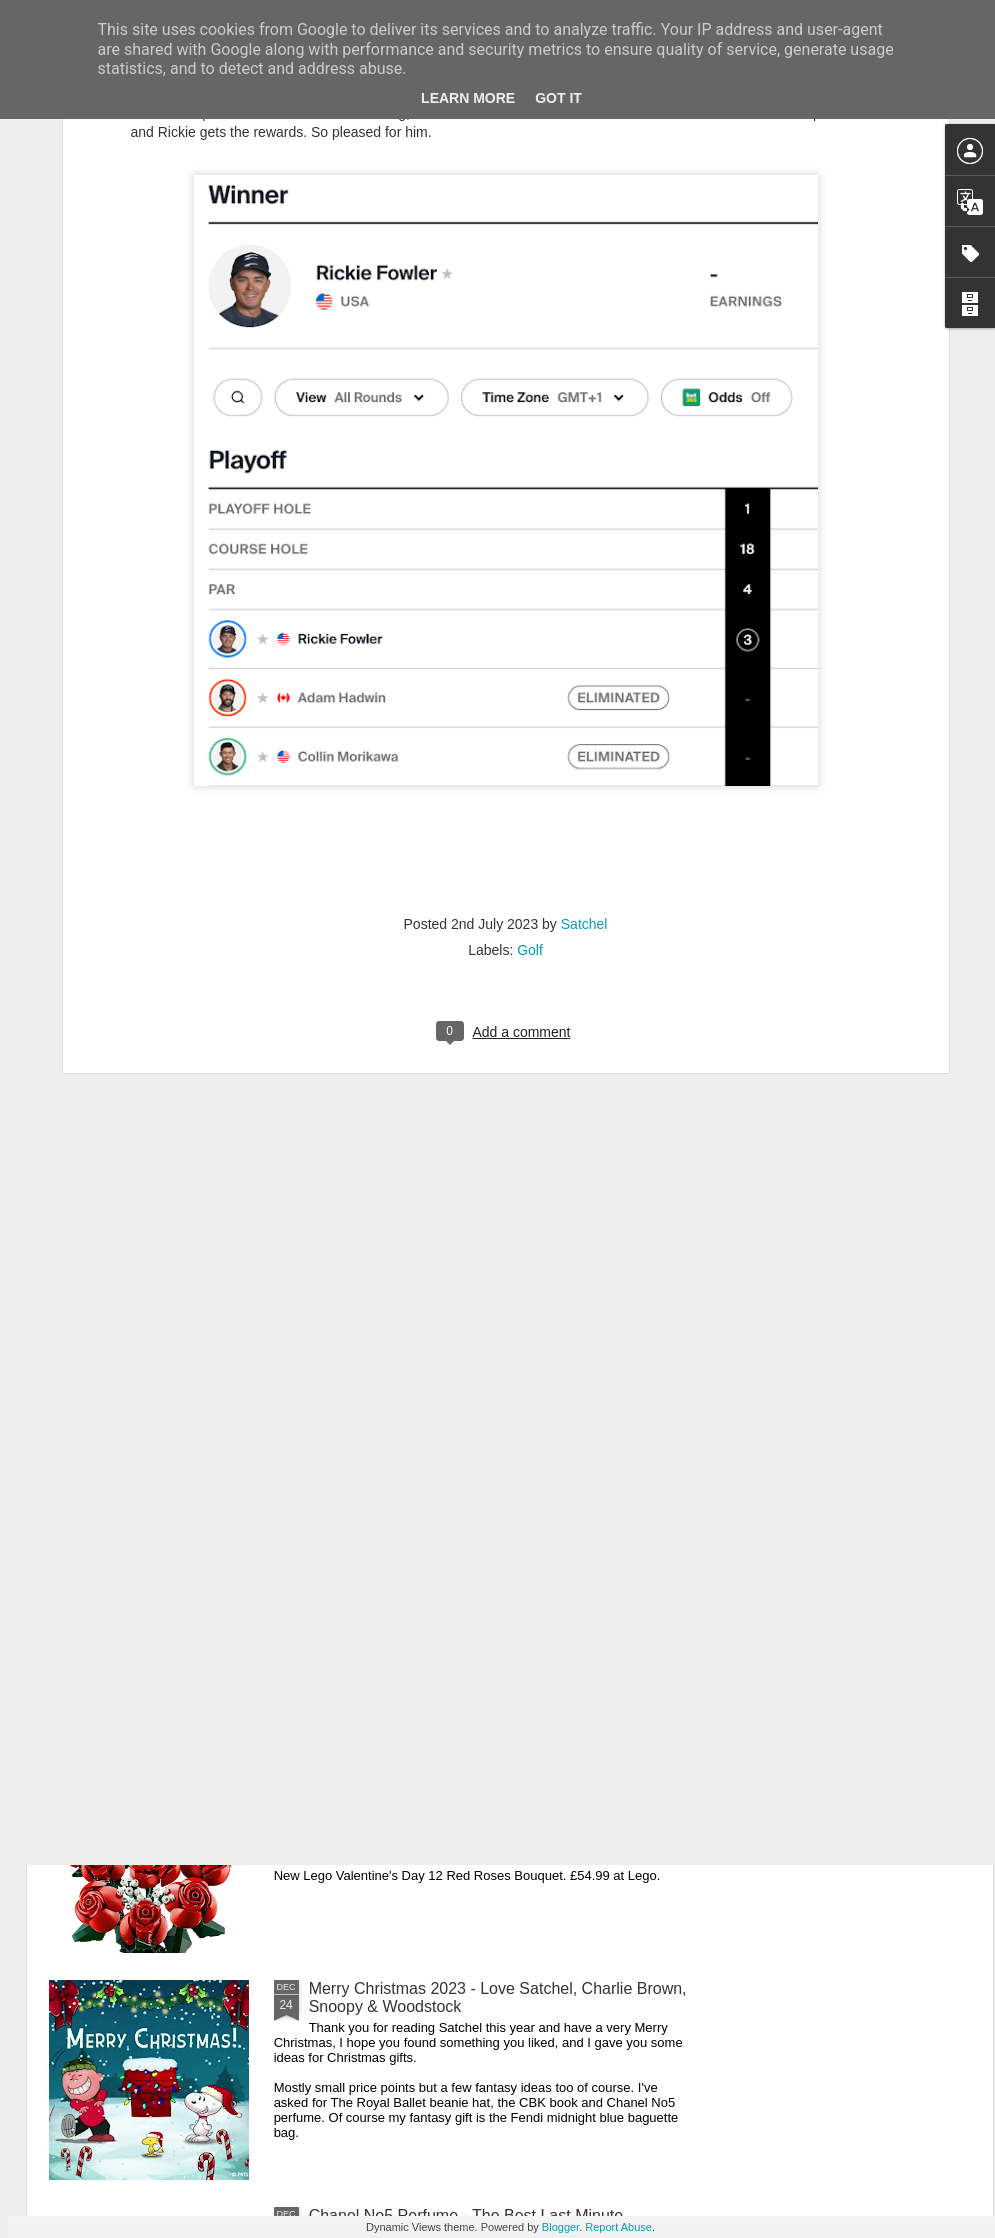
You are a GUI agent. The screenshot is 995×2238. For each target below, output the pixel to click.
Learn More (468, 98)
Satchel (584, 706)
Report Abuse (618, 2227)
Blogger (560, 2227)
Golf (530, 732)
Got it (558, 98)
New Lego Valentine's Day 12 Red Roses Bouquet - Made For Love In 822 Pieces (492, 1770)
